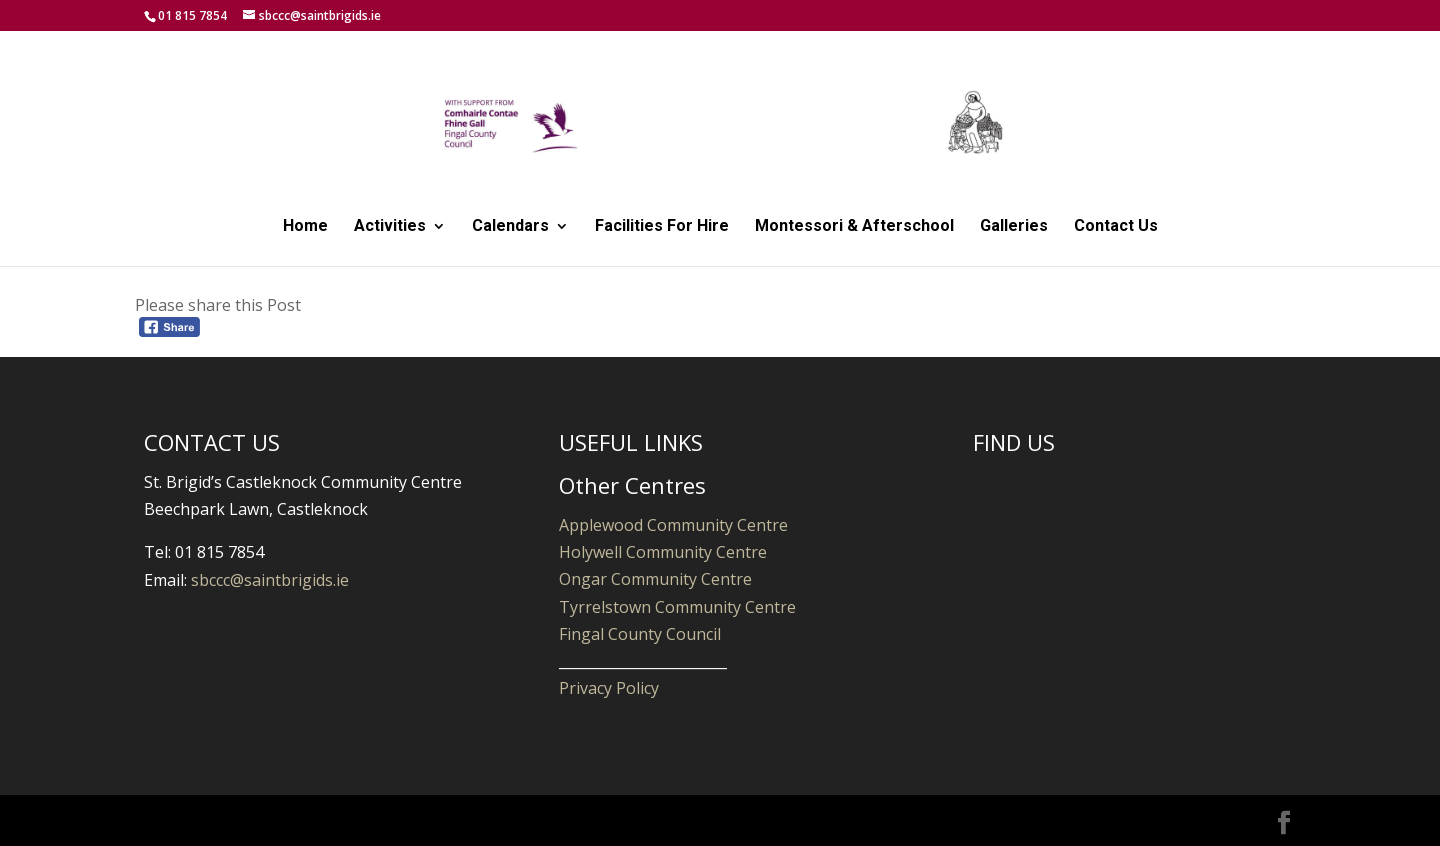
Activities (390, 227)
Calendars (510, 227)
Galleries (1014, 227)
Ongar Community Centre (655, 579)
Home (305, 227)
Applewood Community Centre (673, 525)
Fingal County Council (640, 634)
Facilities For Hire (662, 227)
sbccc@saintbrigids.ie (270, 580)
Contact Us (1116, 227)
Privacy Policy (609, 688)
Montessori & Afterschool (854, 227)
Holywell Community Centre (663, 552)
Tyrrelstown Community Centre (677, 607)
